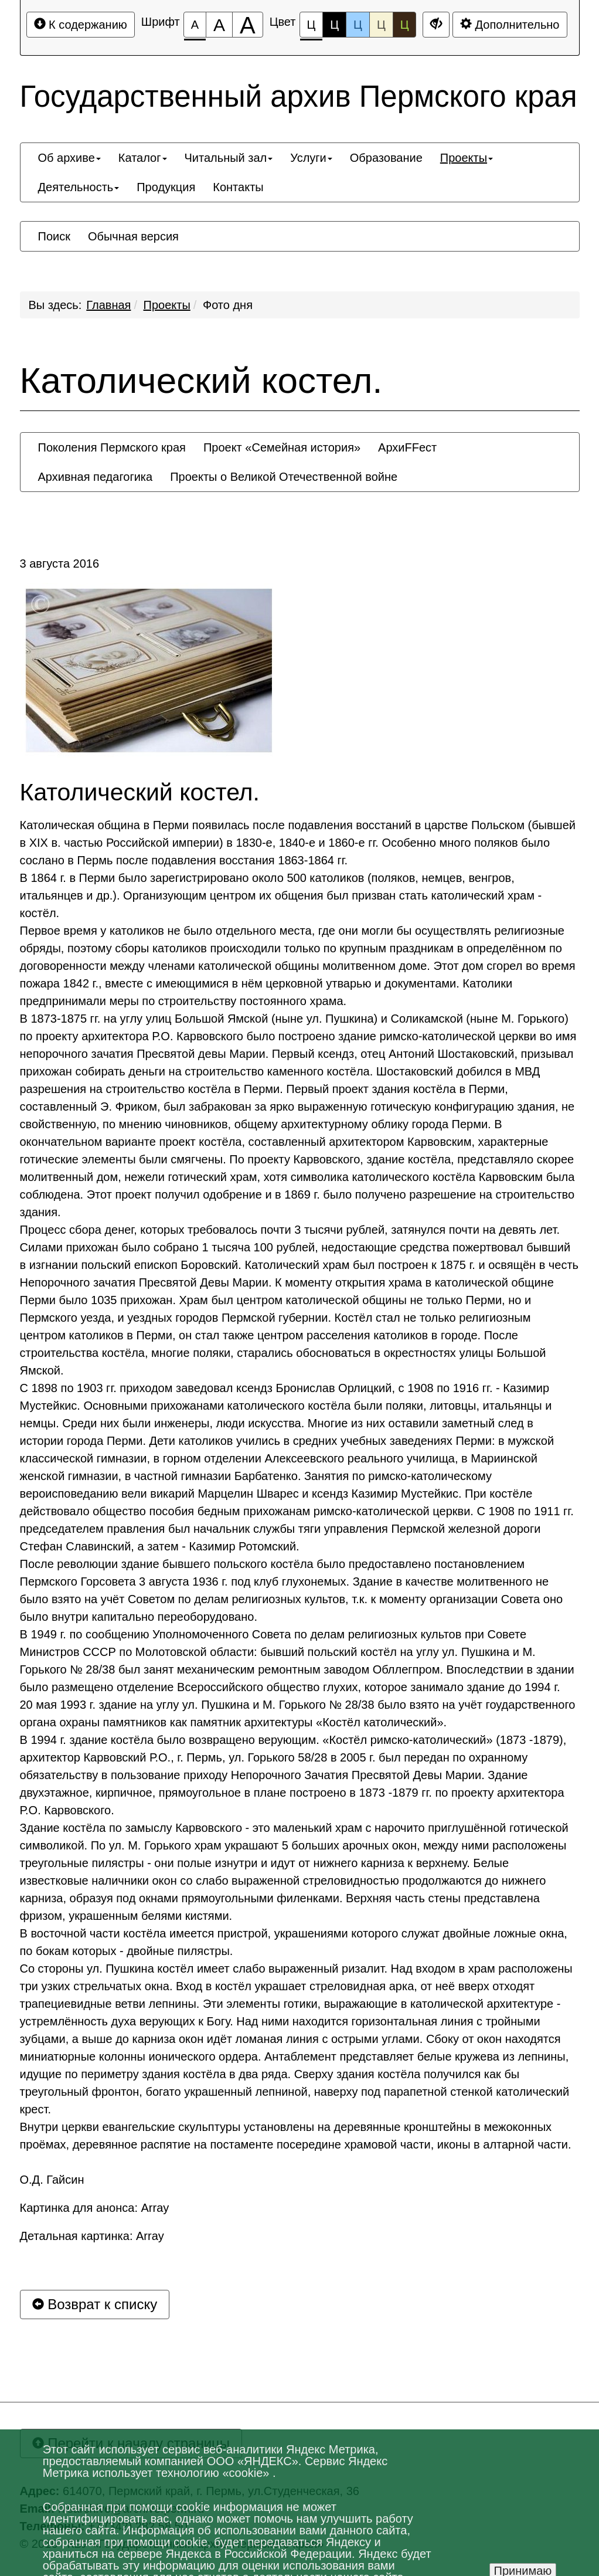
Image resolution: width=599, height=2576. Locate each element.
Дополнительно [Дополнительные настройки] (510, 24)
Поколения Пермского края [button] (112, 447)
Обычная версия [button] (133, 236)
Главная (108, 304)
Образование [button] (386, 157)
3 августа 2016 (60, 563)
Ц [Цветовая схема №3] (357, 24)
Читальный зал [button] (229, 157)
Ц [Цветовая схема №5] (404, 24)
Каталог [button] (142, 157)
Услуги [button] (311, 157)
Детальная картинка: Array (92, 2235)
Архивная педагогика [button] (95, 476)
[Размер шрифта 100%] (194, 25)
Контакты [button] (238, 187)
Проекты (167, 304)
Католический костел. (201, 381)
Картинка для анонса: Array (94, 2207)
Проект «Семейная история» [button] (281, 447)
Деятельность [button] (79, 187)
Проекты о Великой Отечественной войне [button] (283, 476)
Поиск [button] (54, 236)
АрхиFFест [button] (407, 447)
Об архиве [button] (69, 157)
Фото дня (228, 304)
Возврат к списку (95, 2304)
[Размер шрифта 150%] (219, 25)
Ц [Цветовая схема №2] (334, 24)
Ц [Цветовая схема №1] (311, 28)
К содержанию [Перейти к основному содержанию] (80, 24)
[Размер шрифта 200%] (247, 25)
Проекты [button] (466, 157)
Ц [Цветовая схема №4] (381, 24)
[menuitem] (69, 157)
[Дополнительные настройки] (436, 25)
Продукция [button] (166, 187)
